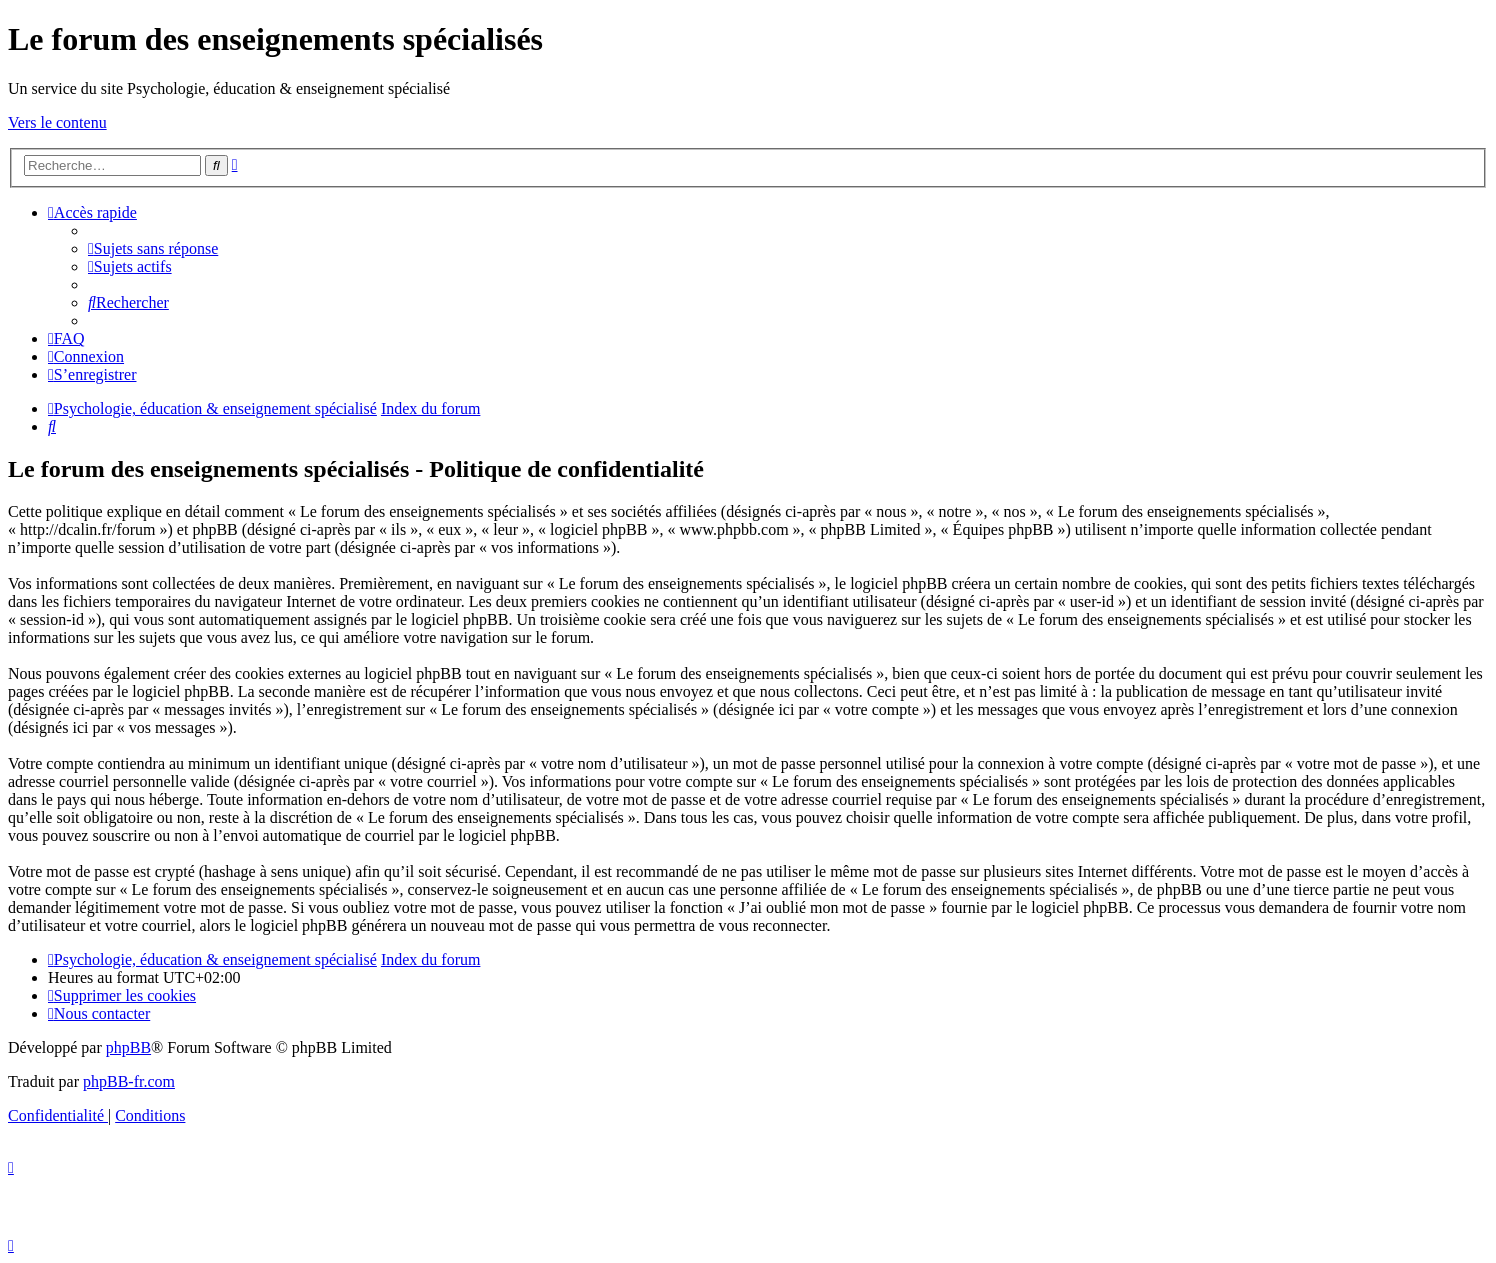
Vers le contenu (57, 122)
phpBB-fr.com (129, 1081)
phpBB (128, 1047)
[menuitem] (153, 248)
